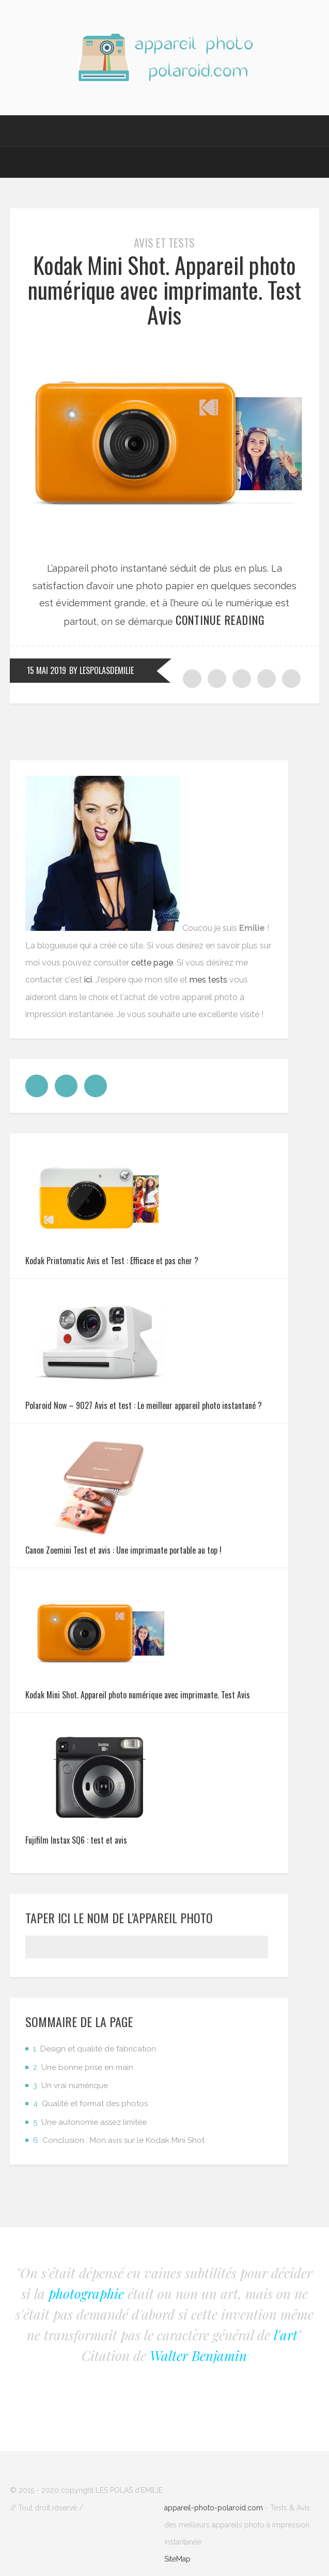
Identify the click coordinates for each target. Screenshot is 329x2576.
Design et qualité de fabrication (94, 2048)
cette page (152, 963)
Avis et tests (164, 242)
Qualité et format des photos (90, 2103)
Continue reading (220, 619)
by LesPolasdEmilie (101, 670)
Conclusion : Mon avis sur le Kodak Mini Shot (119, 2140)
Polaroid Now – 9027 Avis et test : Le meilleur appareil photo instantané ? (143, 1405)
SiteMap (177, 2559)
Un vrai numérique (70, 2085)
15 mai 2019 (46, 670)
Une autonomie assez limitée (90, 2122)
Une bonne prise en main (83, 2067)
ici (88, 980)
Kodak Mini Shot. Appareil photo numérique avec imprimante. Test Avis (164, 290)
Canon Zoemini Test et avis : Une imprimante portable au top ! (123, 1550)
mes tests (208, 980)
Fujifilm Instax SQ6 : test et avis (76, 1840)
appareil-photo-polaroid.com (213, 2508)
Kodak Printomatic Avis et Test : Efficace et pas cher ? (111, 1260)
